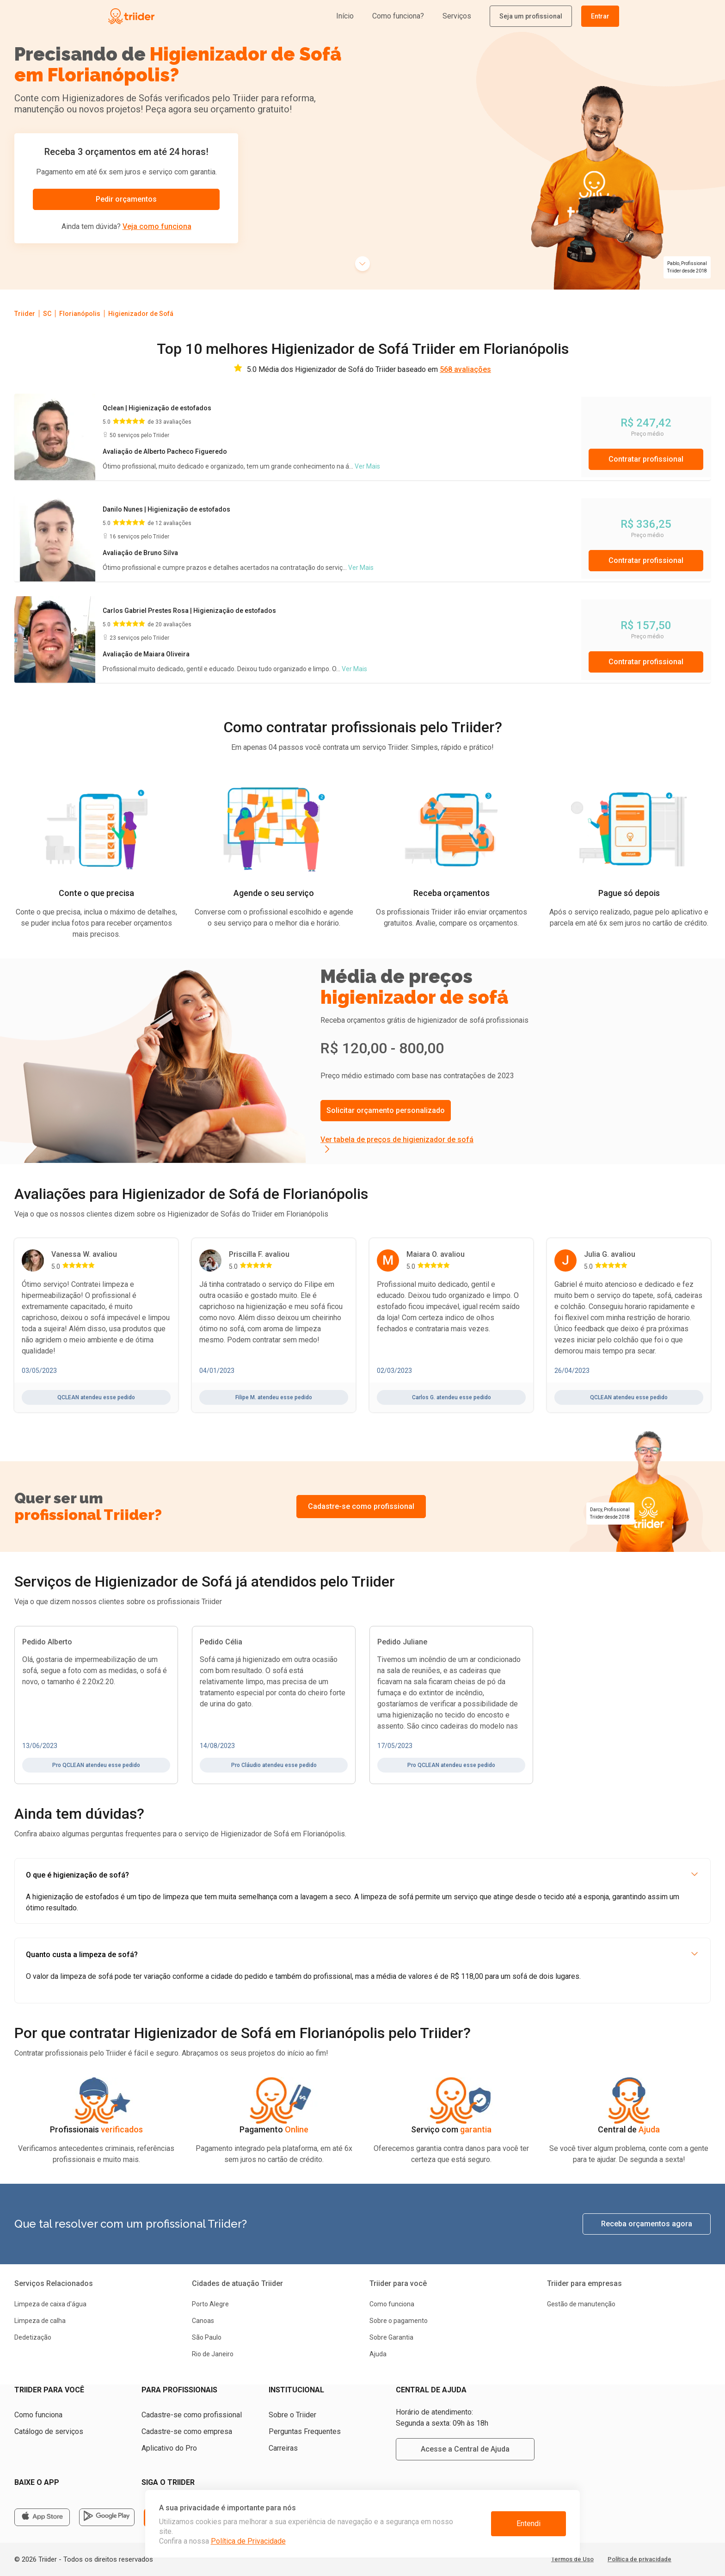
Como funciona (391, 2304)
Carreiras (283, 2448)
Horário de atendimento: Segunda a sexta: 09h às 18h (442, 2418)
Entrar (600, 16)
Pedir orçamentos (126, 199)
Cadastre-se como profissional (361, 1506)
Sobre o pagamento (398, 2320)
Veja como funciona (157, 226)
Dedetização (32, 2337)
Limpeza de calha (40, 2320)
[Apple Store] (42, 2517)
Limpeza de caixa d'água (50, 2304)
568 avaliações (465, 369)
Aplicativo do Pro (169, 2448)
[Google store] (107, 2517)
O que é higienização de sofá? (362, 1875)
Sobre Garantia (391, 2337)
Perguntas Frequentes (305, 2431)
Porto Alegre (210, 2304)
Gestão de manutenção (581, 2304)
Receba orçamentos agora (646, 2223)
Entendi (528, 2523)
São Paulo (206, 2337)
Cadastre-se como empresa (186, 2431)
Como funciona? (398, 16)
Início (345, 16)
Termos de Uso (572, 2559)
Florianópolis (79, 313)
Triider (24, 313)
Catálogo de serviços (48, 2431)
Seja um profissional (530, 16)
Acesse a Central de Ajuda (465, 2449)
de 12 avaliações (169, 523)
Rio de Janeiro (212, 2354)
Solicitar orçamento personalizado (385, 1110)
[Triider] (174, 16)
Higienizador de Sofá (140, 313)
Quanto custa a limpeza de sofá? (362, 1954)
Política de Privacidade (248, 2541)
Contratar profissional (645, 459)
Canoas (203, 2320)
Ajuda (378, 2354)
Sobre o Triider (292, 2414)
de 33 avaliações (169, 422)
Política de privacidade (639, 2559)
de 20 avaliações (169, 624)
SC (47, 313)
